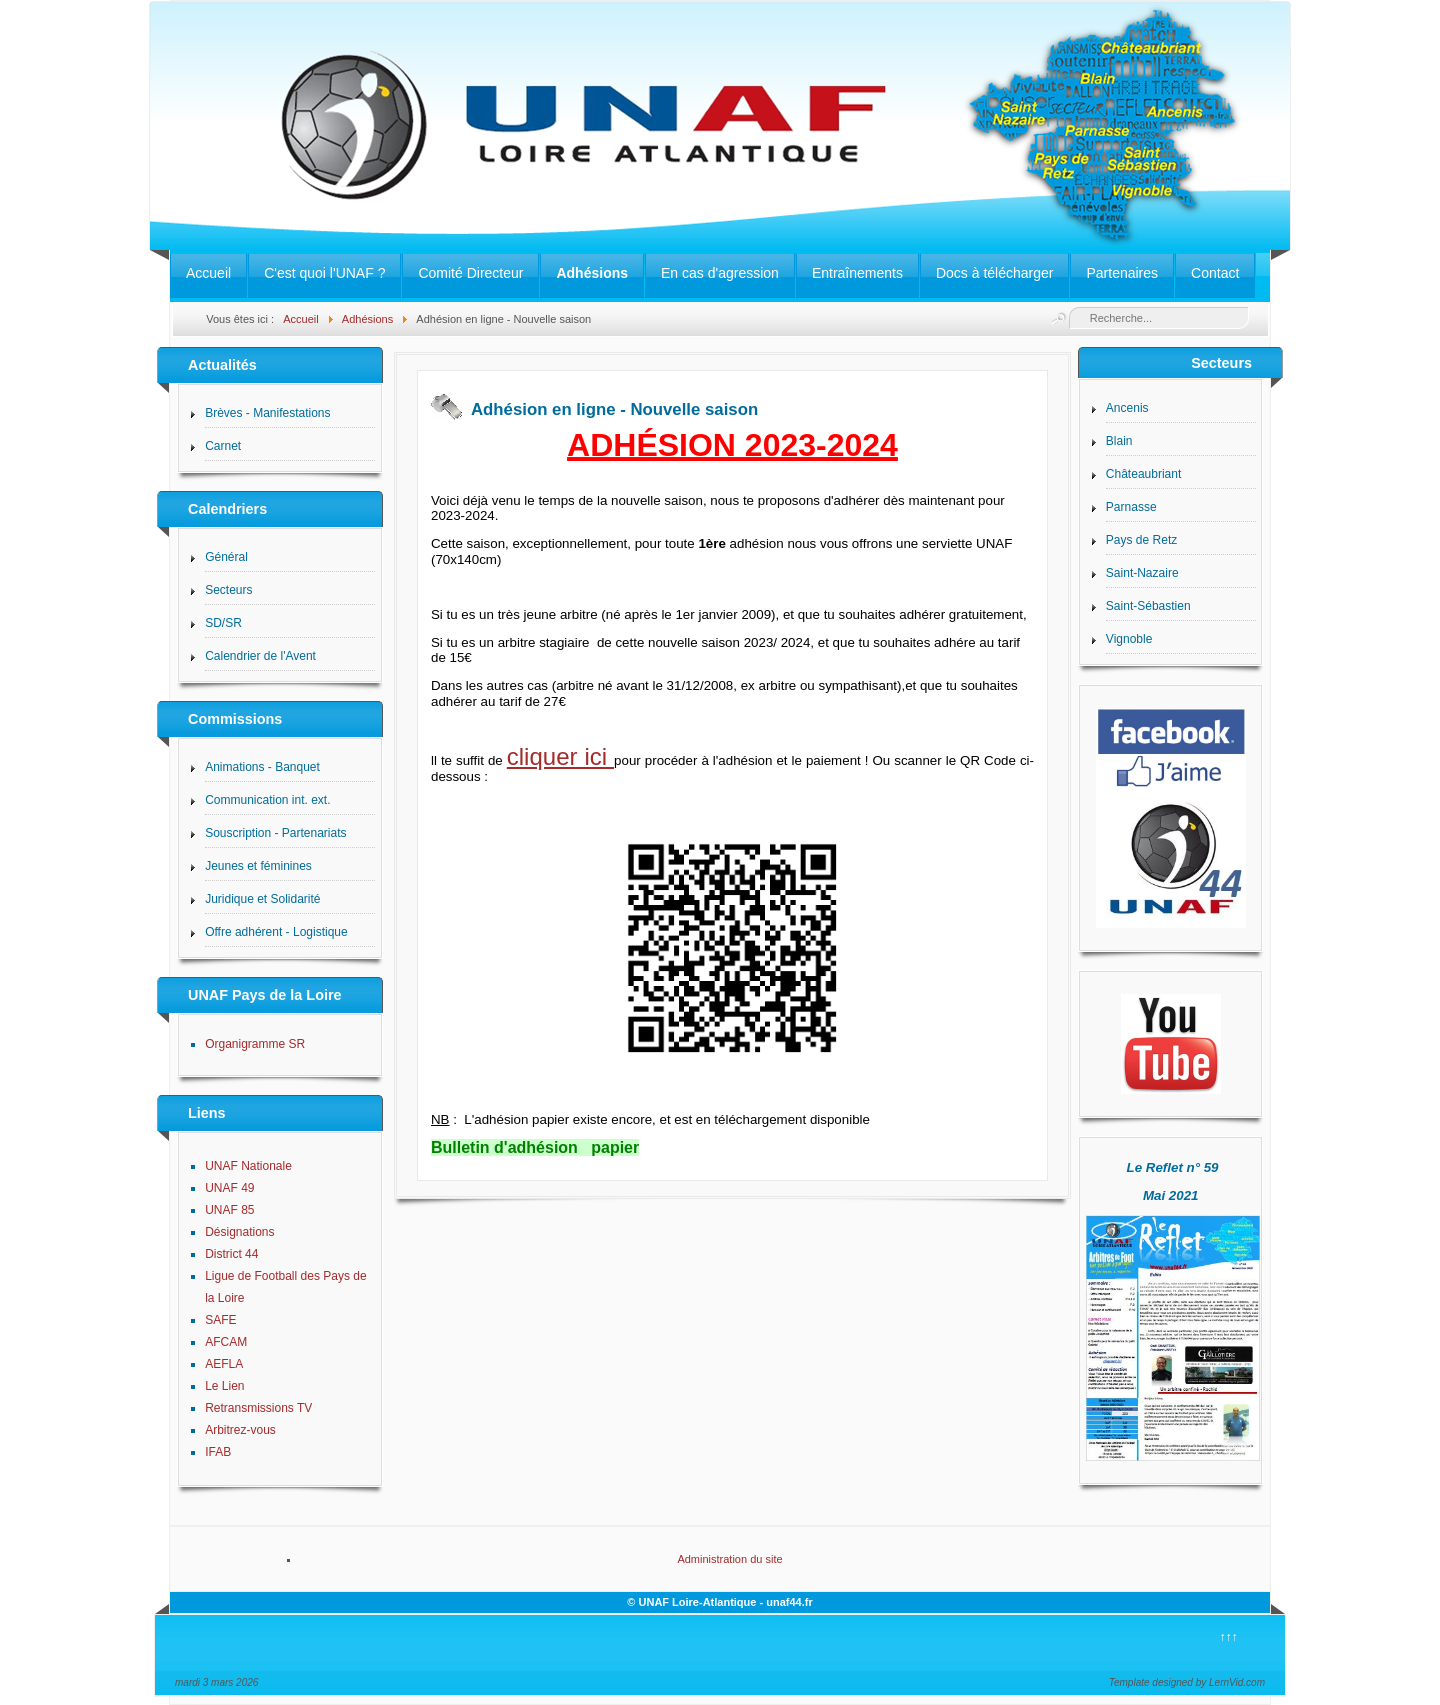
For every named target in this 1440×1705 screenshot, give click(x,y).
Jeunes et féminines (258, 866)
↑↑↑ (1229, 1637)
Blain (1119, 441)
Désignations (239, 1232)
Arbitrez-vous (240, 1430)
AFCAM (226, 1342)
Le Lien (224, 1386)
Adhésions (592, 273)
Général (226, 557)
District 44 (231, 1254)
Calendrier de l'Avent (260, 656)
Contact (1215, 273)
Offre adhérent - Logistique (276, 932)
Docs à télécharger (995, 273)
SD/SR (223, 623)
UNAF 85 (229, 1210)
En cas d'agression (720, 273)
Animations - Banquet (262, 767)
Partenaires (1122, 273)
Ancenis (1127, 408)
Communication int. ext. (267, 800)
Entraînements (857, 273)
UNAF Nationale (248, 1166)
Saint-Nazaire (1142, 573)
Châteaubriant (1143, 474)
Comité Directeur (470, 273)
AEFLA (224, 1364)
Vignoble (1129, 639)
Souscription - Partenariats (275, 833)
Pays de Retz (1141, 540)
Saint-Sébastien (1148, 606)
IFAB (218, 1452)
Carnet (223, 446)
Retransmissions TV (258, 1408)
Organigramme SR (255, 1044)
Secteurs (228, 590)
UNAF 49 (229, 1188)
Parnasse (1131, 507)
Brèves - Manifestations (267, 413)
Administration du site (729, 1559)
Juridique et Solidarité (262, 899)
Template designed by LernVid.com (1187, 1682)
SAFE (220, 1320)
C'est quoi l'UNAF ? (324, 273)
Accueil (208, 273)
